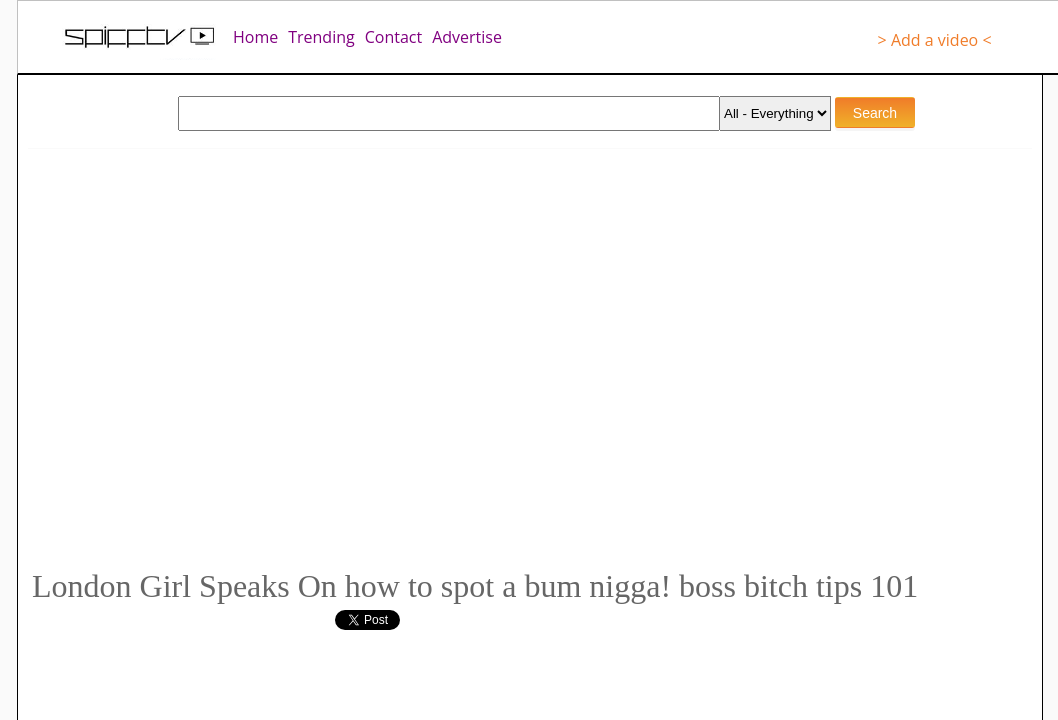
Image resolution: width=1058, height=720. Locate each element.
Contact (393, 37)
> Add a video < (935, 40)
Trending (321, 37)
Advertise (467, 37)
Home (255, 37)
